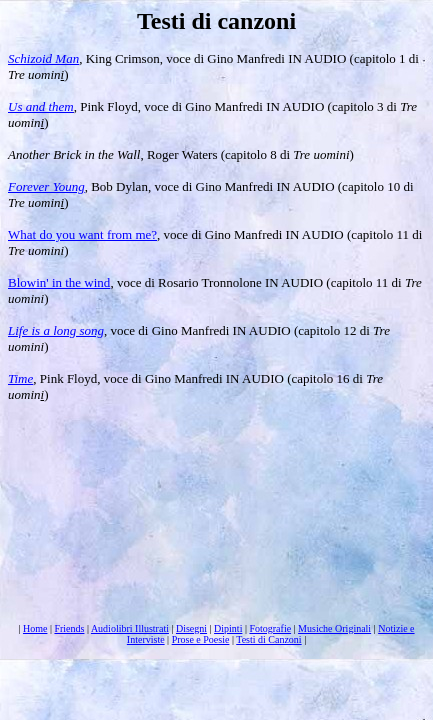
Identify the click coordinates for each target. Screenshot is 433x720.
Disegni (191, 628)
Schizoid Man (43, 58)
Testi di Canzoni (268, 639)
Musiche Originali (334, 628)
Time (20, 378)
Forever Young (46, 186)
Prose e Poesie (201, 639)
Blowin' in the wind (59, 282)
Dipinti (228, 628)
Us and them (41, 106)
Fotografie (270, 628)
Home (35, 628)
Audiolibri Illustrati (130, 628)
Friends (69, 628)
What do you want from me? (82, 234)
